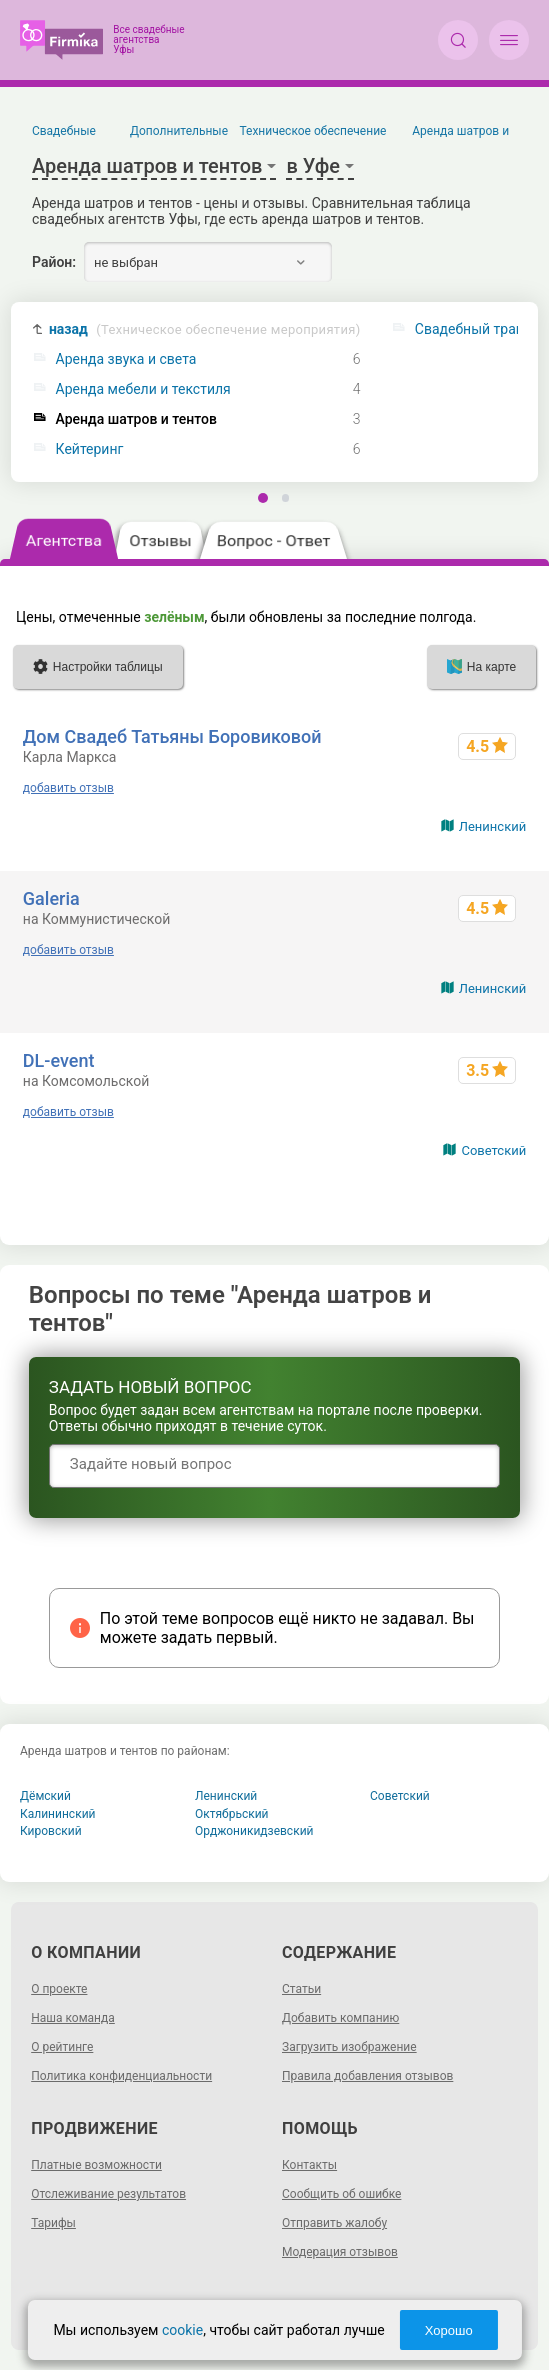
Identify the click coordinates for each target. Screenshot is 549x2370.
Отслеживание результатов (108, 2194)
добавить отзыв (68, 788)
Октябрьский (232, 1814)
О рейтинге (62, 2047)
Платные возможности (96, 2165)
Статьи (301, 1989)
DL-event (59, 1060)
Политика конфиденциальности (121, 2076)
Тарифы (53, 2223)
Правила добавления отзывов (367, 2076)
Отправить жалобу (334, 2223)
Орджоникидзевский (254, 1831)
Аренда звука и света (126, 359)
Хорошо (449, 2330)
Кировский (51, 1831)
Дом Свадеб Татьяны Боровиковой (172, 736)
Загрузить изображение (349, 2047)
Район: (54, 262)
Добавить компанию (340, 2018)
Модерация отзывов (340, 2252)
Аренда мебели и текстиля (143, 389)
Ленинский (492, 826)
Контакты (309, 2165)
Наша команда (73, 2018)
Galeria (51, 898)
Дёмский (45, 1796)
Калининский (58, 1814)
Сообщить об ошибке (341, 2194)
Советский (493, 1150)
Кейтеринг (90, 449)
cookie (182, 2330)
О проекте (59, 1989)
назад (205, 329)
